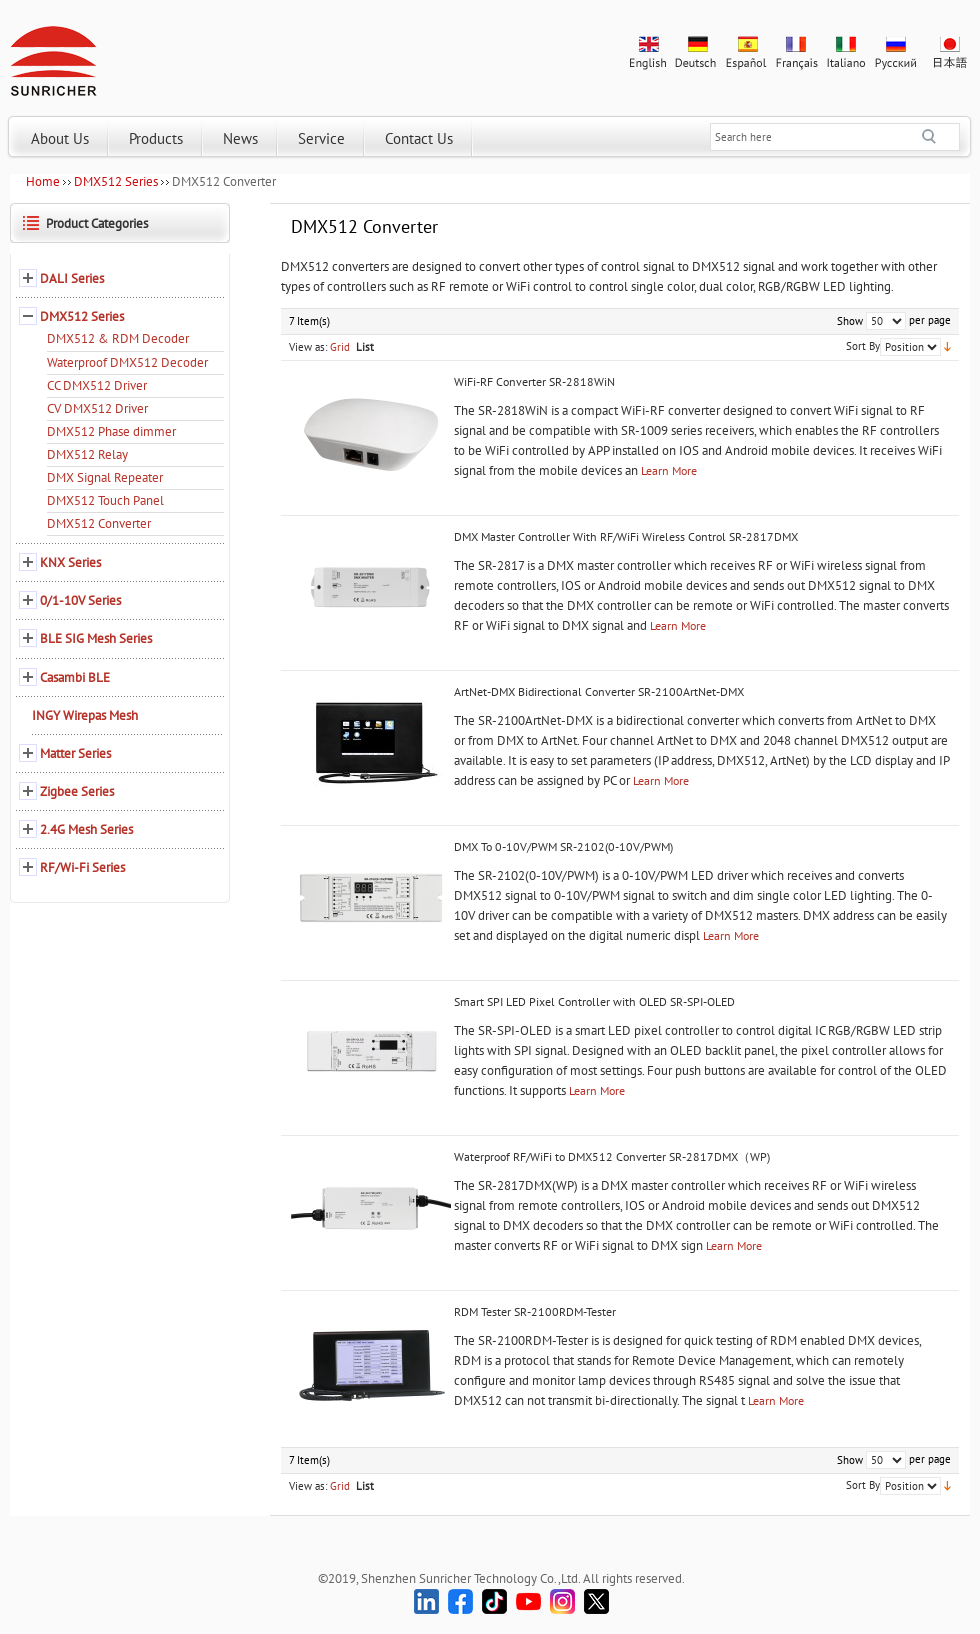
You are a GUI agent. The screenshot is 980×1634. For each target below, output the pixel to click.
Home (43, 181)
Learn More (669, 470)
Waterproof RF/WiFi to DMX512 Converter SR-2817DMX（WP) (612, 1156)
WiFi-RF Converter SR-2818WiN (534, 381)
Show (850, 321)
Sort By (863, 346)
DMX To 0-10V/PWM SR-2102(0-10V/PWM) (563, 846)
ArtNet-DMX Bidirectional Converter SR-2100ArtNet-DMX (599, 691)
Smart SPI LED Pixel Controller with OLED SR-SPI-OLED (594, 1001)
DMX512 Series (116, 181)
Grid (340, 347)
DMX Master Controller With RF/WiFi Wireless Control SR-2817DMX (626, 536)
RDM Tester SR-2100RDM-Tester (535, 1311)
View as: (308, 347)
